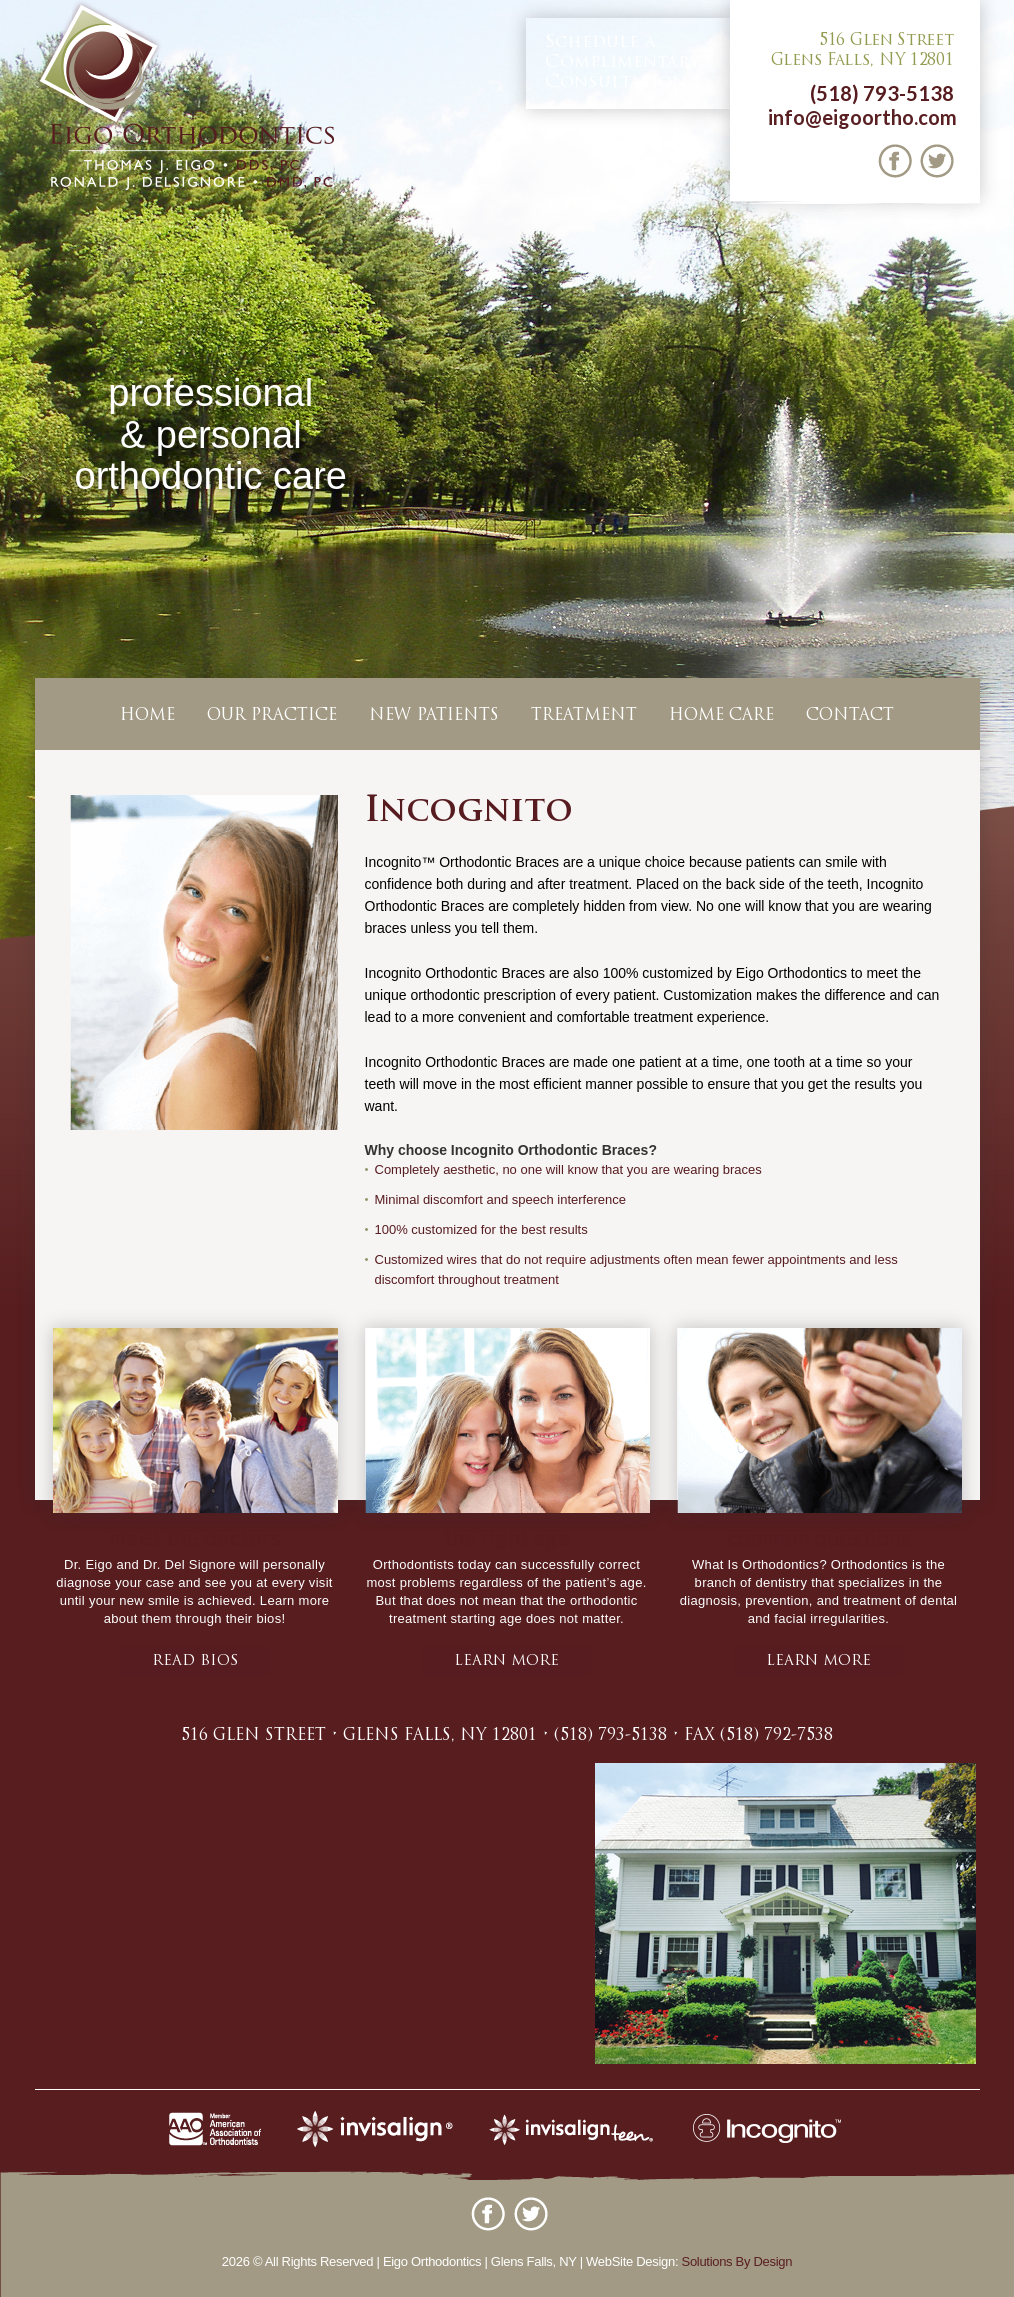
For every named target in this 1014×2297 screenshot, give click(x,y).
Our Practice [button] (272, 716)
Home (147, 716)
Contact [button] (850, 716)
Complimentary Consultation (622, 62)
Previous (19, 474)
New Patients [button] (434, 716)
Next (995, 474)
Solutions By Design (737, 2261)
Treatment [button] (584, 716)
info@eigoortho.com (862, 117)
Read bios (195, 1661)
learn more (506, 1661)
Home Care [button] (721, 716)
